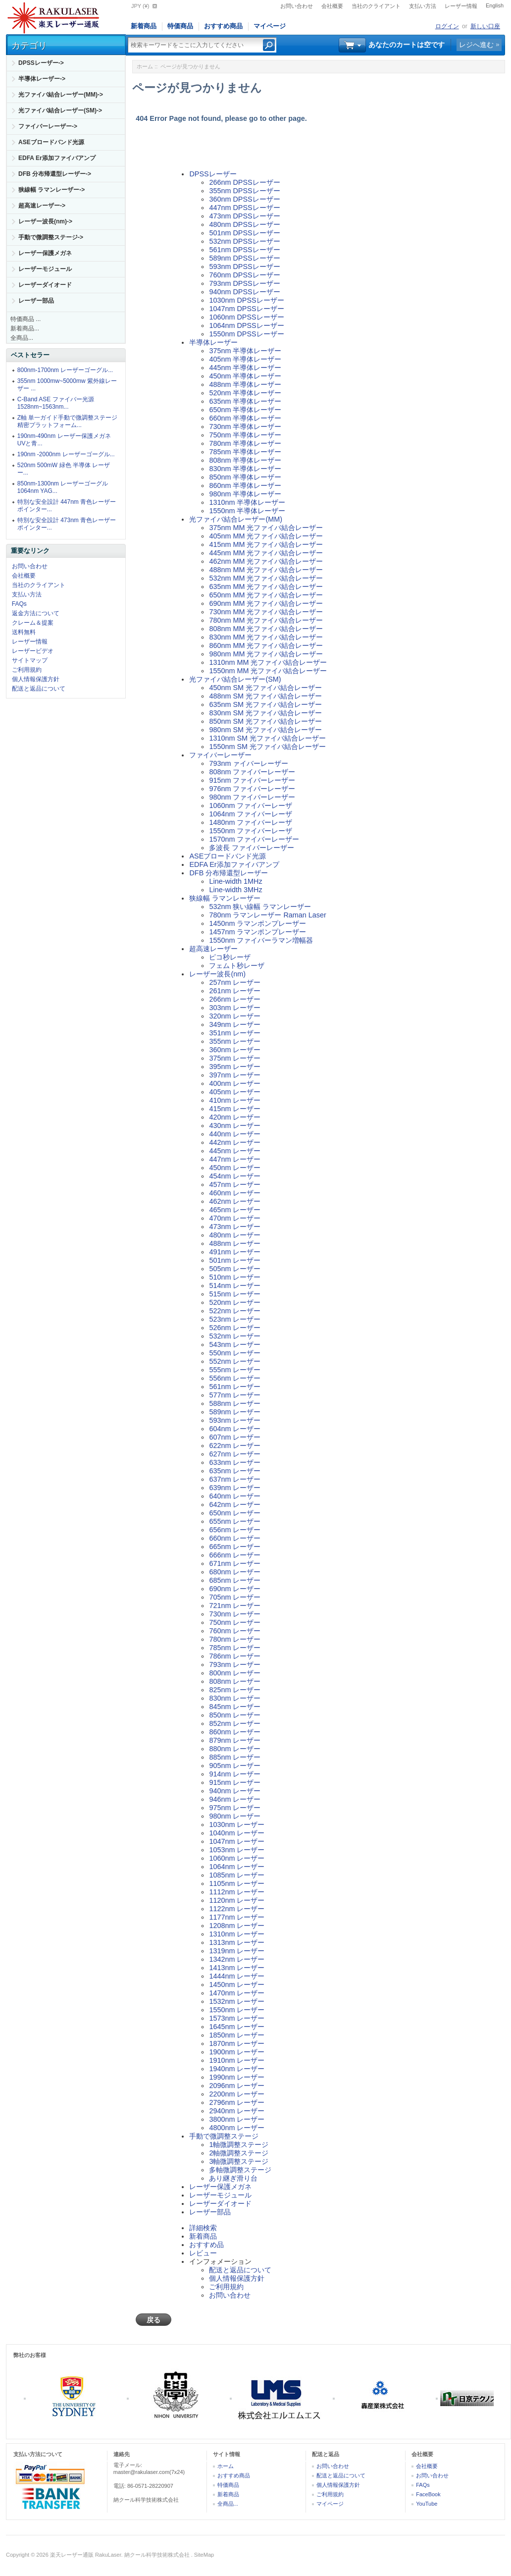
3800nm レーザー (236, 2119)
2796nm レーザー (236, 2102)
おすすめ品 (206, 2245)
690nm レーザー (234, 1589)
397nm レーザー (234, 1075)
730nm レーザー (234, 1614)
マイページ (270, 26)
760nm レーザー (234, 1631)
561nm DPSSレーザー (244, 250)
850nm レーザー (234, 1715)
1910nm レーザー (236, 2060)
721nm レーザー (234, 1606)
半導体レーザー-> (41, 78)
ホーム (145, 66)
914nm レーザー (234, 1774)
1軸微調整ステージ (238, 2144)
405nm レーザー (234, 1092)
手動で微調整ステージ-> (50, 237)
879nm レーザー (234, 1740)
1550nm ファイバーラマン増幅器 (261, 940)
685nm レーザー (234, 1580)
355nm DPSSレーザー (244, 191)
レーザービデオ (32, 650)
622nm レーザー (234, 1445)
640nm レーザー (234, 1496)
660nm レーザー (234, 1538)
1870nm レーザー (236, 2043)
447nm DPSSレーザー (244, 208)
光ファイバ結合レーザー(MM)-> (60, 94)
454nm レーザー (234, 1176)
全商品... (21, 337)
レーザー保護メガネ (45, 253)
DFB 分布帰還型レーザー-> (54, 173)
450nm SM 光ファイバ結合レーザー (265, 688)
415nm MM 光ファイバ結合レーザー (266, 544)
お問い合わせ (296, 6)
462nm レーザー (234, 1201)
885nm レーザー (234, 1757)
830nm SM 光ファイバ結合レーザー (265, 713)
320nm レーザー (234, 1016)
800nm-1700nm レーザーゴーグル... (65, 370)
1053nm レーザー (236, 1850)
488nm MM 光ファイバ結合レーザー (266, 570)
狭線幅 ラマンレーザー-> (51, 189)
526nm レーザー (234, 1328)
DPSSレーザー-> (41, 62)
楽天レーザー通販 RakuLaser (85, 2555)
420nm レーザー (234, 1117)
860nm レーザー (234, 1732)
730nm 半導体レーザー (245, 426)
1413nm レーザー (236, 1968)
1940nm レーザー (236, 2069)
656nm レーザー (234, 1530)
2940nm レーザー (236, 2111)
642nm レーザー (234, 1504)
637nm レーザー (234, 1479)
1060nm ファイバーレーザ (250, 805)
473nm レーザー (234, 1227)
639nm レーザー (234, 1488)
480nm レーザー (234, 1235)
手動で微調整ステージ (223, 2136)
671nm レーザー (234, 1563)
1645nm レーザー (236, 2027)
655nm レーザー (234, 1521)
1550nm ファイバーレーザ (250, 831)
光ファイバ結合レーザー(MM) (235, 519)
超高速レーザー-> (41, 205)
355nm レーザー (234, 1041)
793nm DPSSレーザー (244, 283)
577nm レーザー (234, 1395)
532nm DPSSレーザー (244, 241)
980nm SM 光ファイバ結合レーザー (265, 730)
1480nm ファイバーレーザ (250, 822)
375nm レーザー (234, 1058)
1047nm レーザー (236, 1841)
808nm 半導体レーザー (245, 460)
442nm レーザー (234, 1142)
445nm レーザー (234, 1151)
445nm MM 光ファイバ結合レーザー (266, 553)
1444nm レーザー (236, 1976)
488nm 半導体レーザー (245, 384)
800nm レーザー (234, 1673)
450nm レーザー (234, 1168)
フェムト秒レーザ (236, 965)
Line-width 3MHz (235, 890)
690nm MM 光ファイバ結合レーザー (266, 603)
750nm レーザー (234, 1622)
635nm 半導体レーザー (245, 401)
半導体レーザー (213, 342)
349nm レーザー (234, 1024)
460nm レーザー (234, 1193)
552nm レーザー (234, 1361)
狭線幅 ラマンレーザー (224, 898)
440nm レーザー (234, 1134)
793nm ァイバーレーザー (248, 763)
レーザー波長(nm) (217, 974)
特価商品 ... (25, 319)
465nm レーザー (234, 1210)
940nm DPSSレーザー (244, 292)
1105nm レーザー (236, 1883)
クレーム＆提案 (32, 622)
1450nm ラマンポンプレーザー (257, 923)
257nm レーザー (234, 982)
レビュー (203, 2253)
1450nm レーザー (236, 1984)
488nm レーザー (234, 1243)
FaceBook (428, 2494)
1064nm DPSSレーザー (246, 325)
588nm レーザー (234, 1403)
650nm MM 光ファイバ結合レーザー (266, 595)
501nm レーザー (234, 1260)
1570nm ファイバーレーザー (254, 839)
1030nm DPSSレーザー (246, 300)
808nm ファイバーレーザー (252, 772)
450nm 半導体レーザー (245, 376)
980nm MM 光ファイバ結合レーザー (266, 654)
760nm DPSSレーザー (244, 275)
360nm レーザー (234, 1050)
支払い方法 (422, 6)
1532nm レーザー (236, 2001)
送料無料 (24, 632)
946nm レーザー (234, 1799)
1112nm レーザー (236, 1892)
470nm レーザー (234, 1218)
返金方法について (35, 613)
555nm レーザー (234, 1370)
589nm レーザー (234, 1412)
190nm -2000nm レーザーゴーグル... (66, 454)
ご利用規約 (27, 669)
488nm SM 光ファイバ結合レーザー (265, 696)
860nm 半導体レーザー (245, 485)
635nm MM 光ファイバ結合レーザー (266, 586)
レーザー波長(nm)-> (45, 221)
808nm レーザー (234, 1681)
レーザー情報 (461, 6)
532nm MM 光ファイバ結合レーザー (266, 578)
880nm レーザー (234, 1749)
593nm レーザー (234, 1420)
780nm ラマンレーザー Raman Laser (267, 915)
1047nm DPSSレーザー (246, 309)
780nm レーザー (234, 1639)
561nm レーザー (234, 1387)
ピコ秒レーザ (230, 957)
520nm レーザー (234, 1302)
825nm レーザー (234, 1690)
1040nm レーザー (236, 1833)
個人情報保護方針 (35, 679)
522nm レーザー (234, 1311)
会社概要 (332, 6)
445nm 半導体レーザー (245, 368)
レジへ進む (476, 45)
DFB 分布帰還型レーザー (228, 873)
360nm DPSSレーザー (244, 199)
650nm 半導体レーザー (245, 410)
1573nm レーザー (236, 2018)
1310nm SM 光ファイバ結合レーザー (267, 738)
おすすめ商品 (223, 26)
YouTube (426, 2504)
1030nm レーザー (236, 1824)
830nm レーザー (234, 1698)
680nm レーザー (234, 1572)
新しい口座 (485, 26)
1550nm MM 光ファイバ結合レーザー (268, 671)
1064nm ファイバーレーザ (250, 814)
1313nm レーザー (236, 1942)
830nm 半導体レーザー (245, 469)
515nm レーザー (234, 1294)
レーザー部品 (36, 300)
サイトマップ (30, 660)
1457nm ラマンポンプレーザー (257, 932)
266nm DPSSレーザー (244, 182)
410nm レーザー (234, 1100)
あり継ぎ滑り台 (233, 2178)
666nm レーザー (234, 1555)
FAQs (19, 603)
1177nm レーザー (236, 1917)
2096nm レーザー (236, 2086)
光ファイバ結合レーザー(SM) (235, 679)
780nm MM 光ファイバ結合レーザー (266, 620)
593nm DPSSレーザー (244, 266)
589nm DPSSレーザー (244, 258)
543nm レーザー (234, 1344)
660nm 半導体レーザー (245, 418)
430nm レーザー (234, 1125)
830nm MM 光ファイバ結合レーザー (266, 637)
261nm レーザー (234, 991)
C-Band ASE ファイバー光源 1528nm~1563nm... (55, 403)
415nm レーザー (234, 1109)
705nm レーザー (234, 1597)
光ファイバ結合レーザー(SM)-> (60, 110)
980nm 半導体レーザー (245, 494)
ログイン (447, 26)
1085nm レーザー (236, 1875)
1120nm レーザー (236, 1900)
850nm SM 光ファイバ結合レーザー (265, 721)
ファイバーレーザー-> (47, 126)
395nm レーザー (234, 1067)
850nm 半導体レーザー (245, 477)
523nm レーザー (234, 1319)
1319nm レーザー (236, 1951)
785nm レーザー (234, 1648)
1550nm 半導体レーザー (247, 511)
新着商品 (143, 26)
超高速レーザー (213, 949)
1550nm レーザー (236, 2010)
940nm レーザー (234, 1791)
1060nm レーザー (236, 1858)
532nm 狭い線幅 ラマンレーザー (260, 907)
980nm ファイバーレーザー (252, 797)
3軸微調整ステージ (238, 2161)
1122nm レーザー (236, 1909)
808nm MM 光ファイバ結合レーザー (266, 629)
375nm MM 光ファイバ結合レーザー (266, 528)
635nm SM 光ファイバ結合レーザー (265, 704)
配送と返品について (38, 688)
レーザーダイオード (45, 284)
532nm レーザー (234, 1336)
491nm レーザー (234, 1252)
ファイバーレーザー (220, 755)
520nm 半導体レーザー (245, 393)
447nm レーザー (234, 1159)
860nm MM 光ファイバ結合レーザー (266, 645)
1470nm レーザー (236, 1993)
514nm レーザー (234, 1285)
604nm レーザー (234, 1429)
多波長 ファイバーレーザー (251, 848)
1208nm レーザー (236, 1926)
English (495, 5)
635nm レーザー (234, 1471)
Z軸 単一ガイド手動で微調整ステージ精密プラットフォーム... (67, 421)
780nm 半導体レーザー (245, 443)
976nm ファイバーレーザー (252, 789)
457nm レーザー (234, 1184)
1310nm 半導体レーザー (247, 502)
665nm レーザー (234, 1547)
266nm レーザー (234, 999)
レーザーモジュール (45, 269)
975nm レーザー (234, 1808)
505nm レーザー (234, 1269)
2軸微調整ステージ (238, 2153)
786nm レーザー (234, 1656)
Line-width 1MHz (235, 881)
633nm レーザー (234, 1462)
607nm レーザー (234, 1437)
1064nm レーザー (236, 1867)
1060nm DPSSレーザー (246, 317)
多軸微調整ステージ (240, 2170)
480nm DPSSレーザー (244, 224)
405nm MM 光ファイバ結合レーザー (266, 536)
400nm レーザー (234, 1083)
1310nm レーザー (236, 1934)
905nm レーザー (234, 1766)
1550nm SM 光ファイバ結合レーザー (267, 747)
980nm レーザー (234, 1816)
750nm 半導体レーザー (245, 435)
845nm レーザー (234, 1707)
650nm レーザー (234, 1513)
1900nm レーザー (236, 2052)
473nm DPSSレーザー (244, 216)
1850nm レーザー (236, 2035)
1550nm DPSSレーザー (246, 334)
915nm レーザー (234, 1782)
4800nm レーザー (236, 2128)
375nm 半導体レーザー (245, 351)
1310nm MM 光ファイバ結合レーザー (268, 662)
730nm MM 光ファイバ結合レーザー (266, 612)
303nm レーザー (234, 1008)
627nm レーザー (234, 1454)
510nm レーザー (234, 1277)
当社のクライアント (376, 6)
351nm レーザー (234, 1033)
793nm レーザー (234, 1664)
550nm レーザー (234, 1353)
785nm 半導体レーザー (245, 452)
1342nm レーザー (236, 1959)
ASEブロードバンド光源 (51, 142)
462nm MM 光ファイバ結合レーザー (266, 561)
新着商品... (24, 328)
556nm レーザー (234, 1378)
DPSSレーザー (212, 174)
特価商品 (180, 26)
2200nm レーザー (236, 2094)
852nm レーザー (234, 1723)
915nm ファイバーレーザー (252, 780)
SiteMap (204, 2555)
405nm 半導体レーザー (245, 359)
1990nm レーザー (236, 2077)
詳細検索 (203, 2228)
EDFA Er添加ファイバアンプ (57, 158)
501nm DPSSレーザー (244, 233)
